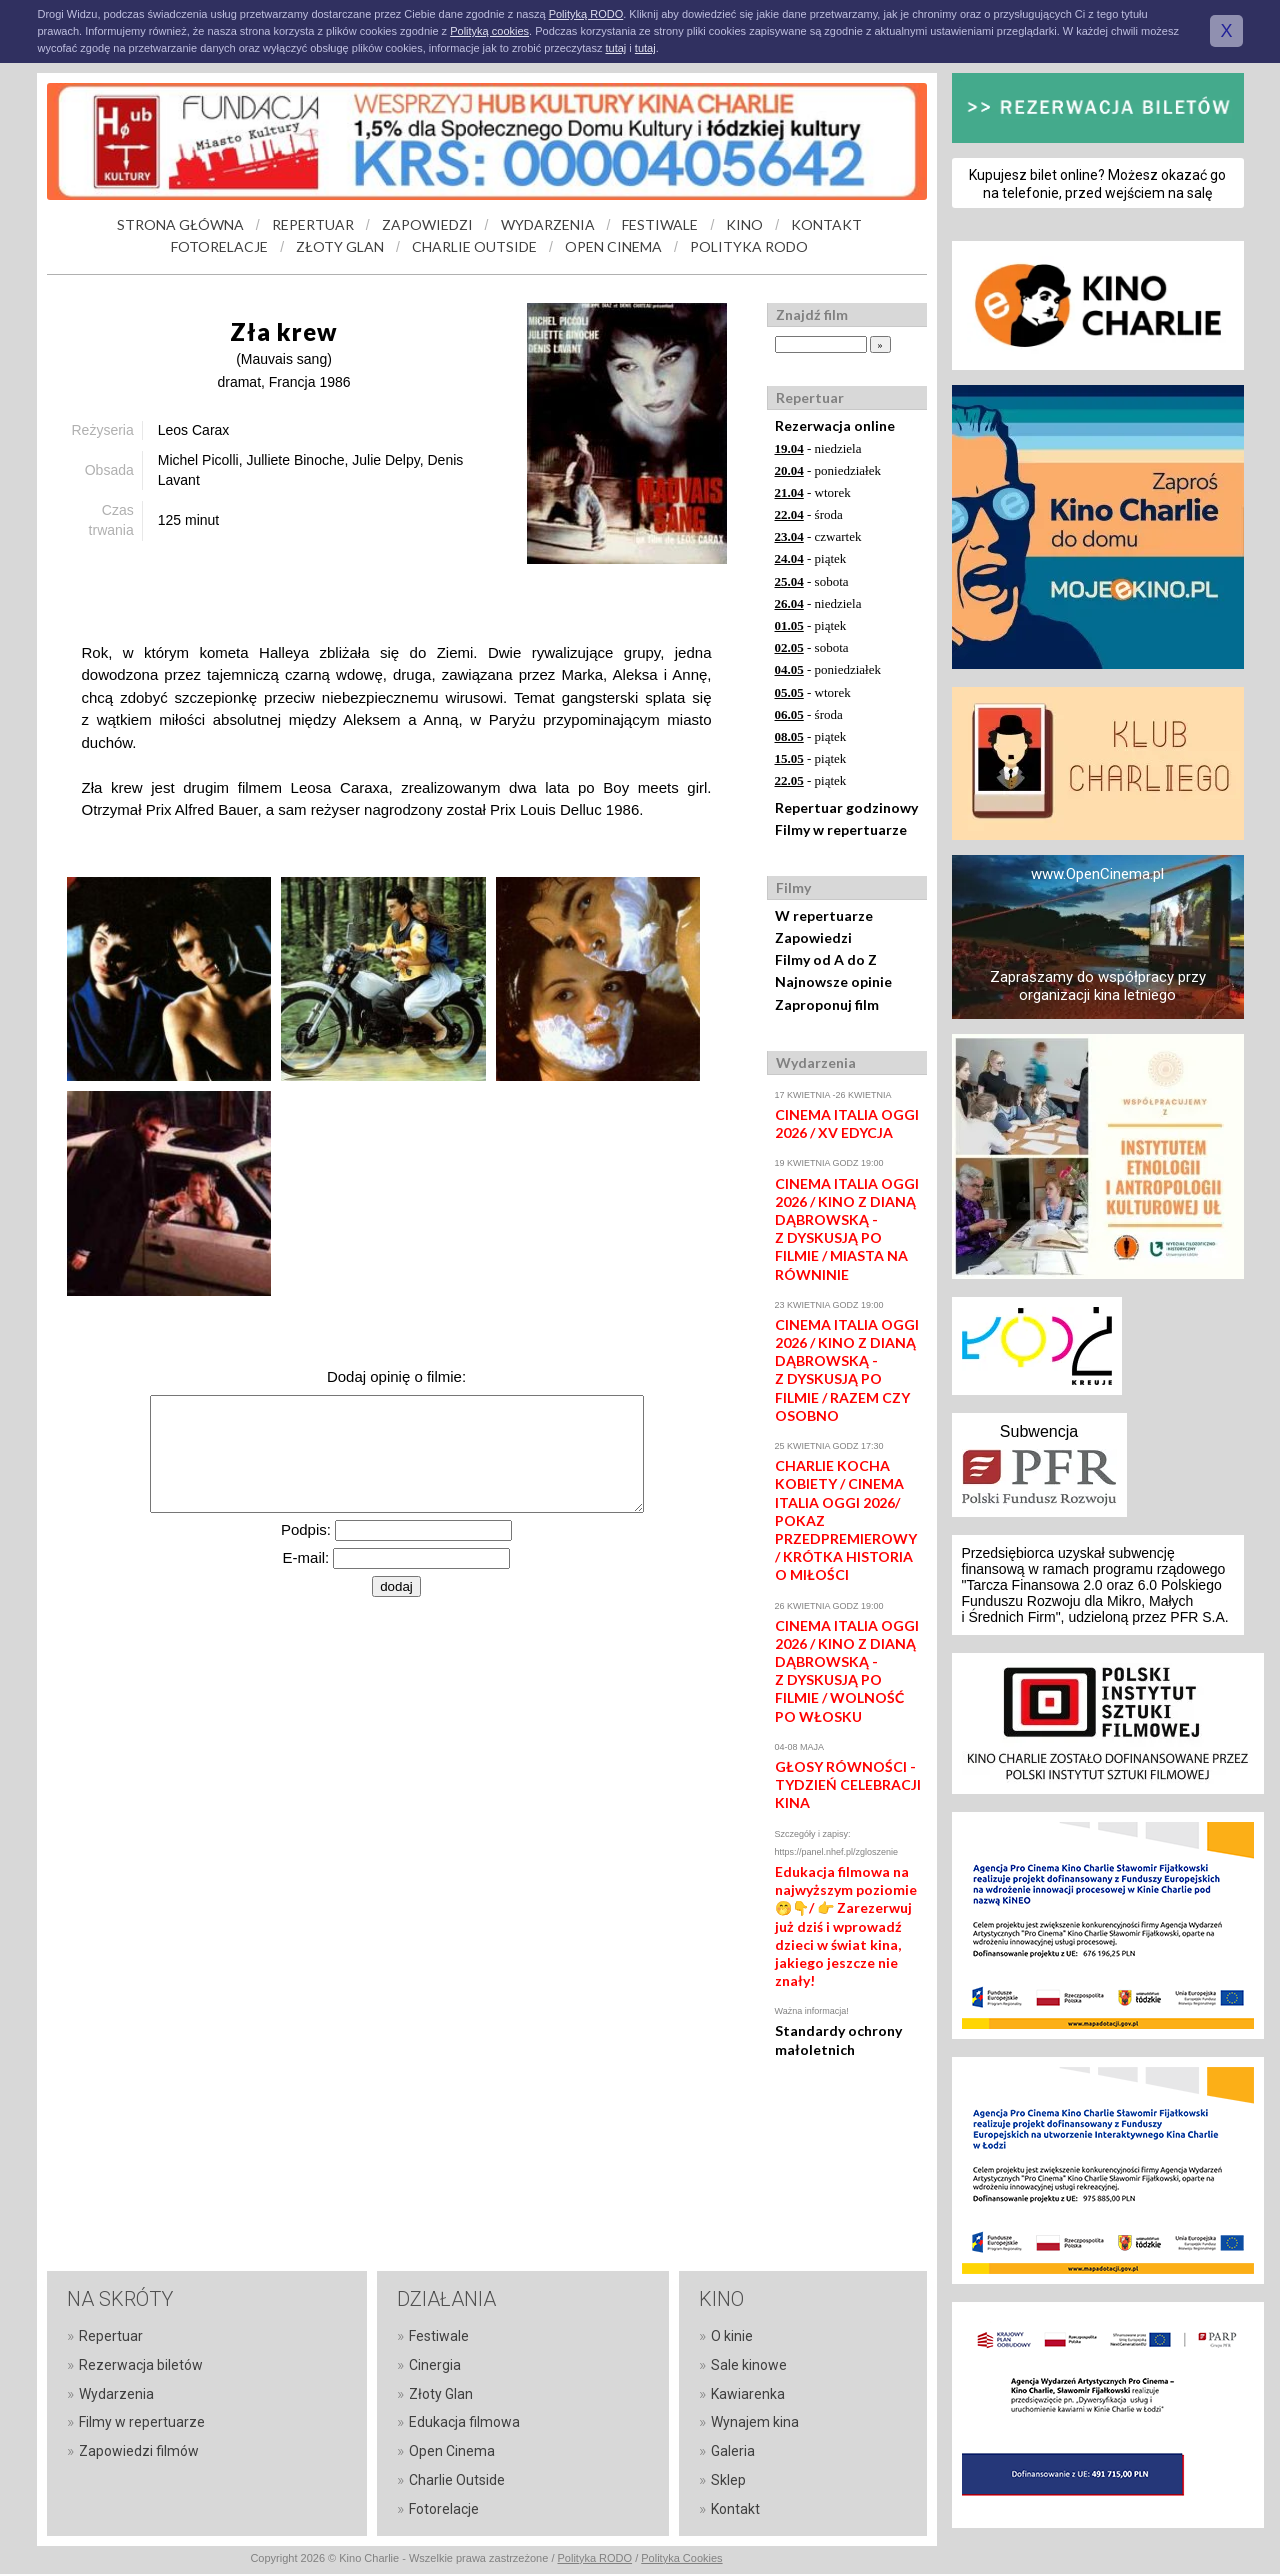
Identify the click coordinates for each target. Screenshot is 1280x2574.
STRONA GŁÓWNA (180, 224)
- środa (809, 514)
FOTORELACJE (219, 246)
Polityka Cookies (681, 2558)
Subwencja (1039, 1431)
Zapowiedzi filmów (139, 2451)
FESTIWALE (660, 224)
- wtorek (813, 492)
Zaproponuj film (827, 1004)
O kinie (732, 2336)
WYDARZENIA (548, 224)
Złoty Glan (441, 2394)
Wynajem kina (755, 2422)
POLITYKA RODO (749, 246)
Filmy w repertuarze (841, 829)
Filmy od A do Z (826, 959)
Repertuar (111, 2336)
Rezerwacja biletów (141, 2365)
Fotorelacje (444, 2509)
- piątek (811, 558)
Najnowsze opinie (833, 981)
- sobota (812, 581)
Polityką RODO (586, 14)
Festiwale (439, 2336)
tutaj (615, 48)
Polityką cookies (489, 31)
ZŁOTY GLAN (340, 246)
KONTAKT (826, 224)
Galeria (733, 2451)
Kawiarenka (748, 2394)
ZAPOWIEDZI (427, 224)
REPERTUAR (313, 224)
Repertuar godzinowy (846, 807)
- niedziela (818, 448)
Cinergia (435, 2365)
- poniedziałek (828, 470)
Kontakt (735, 2509)
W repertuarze (824, 915)
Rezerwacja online (835, 425)
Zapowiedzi (813, 937)
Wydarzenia (116, 2394)
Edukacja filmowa (464, 2422)
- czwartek (818, 536)
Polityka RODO (595, 2558)
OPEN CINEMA (613, 246)
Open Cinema (452, 2451)
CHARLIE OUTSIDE (474, 246)
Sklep (728, 2480)
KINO (744, 224)
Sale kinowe (749, 2365)
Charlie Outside (457, 2480)
